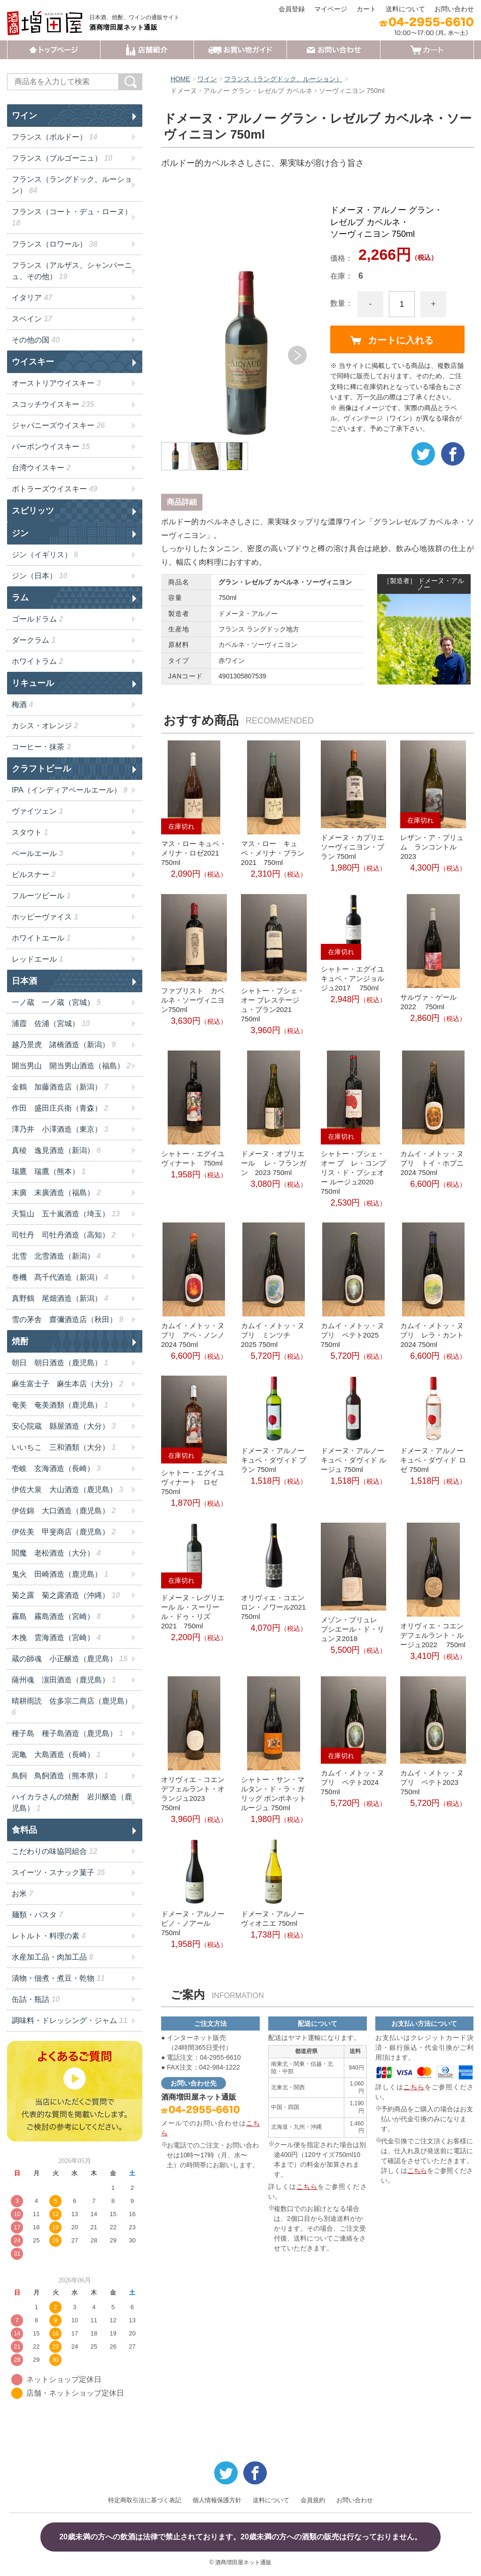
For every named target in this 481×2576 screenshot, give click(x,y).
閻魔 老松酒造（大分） (56, 1553)
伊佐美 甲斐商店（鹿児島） (64, 1532)
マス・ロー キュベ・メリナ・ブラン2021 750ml (272, 853)
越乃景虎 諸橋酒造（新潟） (64, 1045)
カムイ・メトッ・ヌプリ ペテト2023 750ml (432, 1782)
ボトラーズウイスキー (54, 489)
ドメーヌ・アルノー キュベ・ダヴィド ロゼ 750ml (432, 1460)
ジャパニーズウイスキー (58, 425)
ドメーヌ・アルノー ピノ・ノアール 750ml (193, 1923)
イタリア (32, 298)
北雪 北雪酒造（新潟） (56, 1256)
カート (366, 9)
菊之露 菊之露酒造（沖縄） (66, 1595)
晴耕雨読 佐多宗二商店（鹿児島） (72, 1706)
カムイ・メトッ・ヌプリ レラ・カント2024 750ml (432, 1335)
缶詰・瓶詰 (36, 1999)
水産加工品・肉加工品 (52, 1957)
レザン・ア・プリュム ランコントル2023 (432, 846)
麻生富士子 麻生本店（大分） (67, 1384)
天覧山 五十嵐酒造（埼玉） (66, 1214)
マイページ (330, 9)
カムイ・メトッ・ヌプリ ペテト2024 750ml (352, 1782)
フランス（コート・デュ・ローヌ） (72, 217)
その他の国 (36, 340)
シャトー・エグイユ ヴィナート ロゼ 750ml (193, 1482)
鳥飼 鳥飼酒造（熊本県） (60, 1776)
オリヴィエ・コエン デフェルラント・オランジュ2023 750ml (194, 1793)
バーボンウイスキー (51, 447)
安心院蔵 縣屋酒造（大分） (64, 1426)
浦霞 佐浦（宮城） (51, 1023)
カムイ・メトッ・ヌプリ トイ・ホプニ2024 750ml (432, 1163)
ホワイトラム (37, 661)
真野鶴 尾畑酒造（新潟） (60, 1298)
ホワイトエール (41, 938)
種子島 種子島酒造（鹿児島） (67, 1733)
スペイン (32, 319)
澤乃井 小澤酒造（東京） (60, 1129)
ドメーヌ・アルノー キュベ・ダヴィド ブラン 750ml (273, 1460)
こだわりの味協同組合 (54, 1851)
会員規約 (313, 2500)
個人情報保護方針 (217, 2500)
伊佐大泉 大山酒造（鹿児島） (67, 1490)
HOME (180, 79)
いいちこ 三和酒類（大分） (64, 1447)
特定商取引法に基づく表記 (144, 2500)
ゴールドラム (37, 619)
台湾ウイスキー (41, 468)
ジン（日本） (39, 576)
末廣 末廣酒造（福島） (56, 1193)
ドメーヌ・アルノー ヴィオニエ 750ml (272, 1918)
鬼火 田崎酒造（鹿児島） (60, 1574)
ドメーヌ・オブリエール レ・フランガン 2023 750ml (273, 1163)
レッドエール (37, 959)
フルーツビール (41, 896)
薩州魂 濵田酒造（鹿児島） (64, 1680)
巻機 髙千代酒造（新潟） (60, 1277)
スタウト (30, 832)
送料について (405, 9)
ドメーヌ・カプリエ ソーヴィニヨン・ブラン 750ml (352, 846)
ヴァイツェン (37, 811)
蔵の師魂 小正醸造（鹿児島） (69, 1659)
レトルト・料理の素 (48, 1936)
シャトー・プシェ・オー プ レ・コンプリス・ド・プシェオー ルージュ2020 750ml (353, 1172)
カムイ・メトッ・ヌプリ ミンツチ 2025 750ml (272, 1335)
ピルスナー (33, 875)
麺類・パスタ (37, 1915)
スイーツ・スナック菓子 (58, 1872)
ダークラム (33, 640)
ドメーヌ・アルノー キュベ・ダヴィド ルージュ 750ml (353, 1460)
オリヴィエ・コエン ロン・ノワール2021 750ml (273, 1607)
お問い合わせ (454, 9)
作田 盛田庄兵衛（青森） (60, 1108)
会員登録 (292, 9)
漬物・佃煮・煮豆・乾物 (58, 1978)
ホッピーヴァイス (45, 917)
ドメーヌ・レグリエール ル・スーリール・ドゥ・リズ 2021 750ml (193, 1612)
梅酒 (22, 704)
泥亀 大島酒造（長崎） (56, 1755)
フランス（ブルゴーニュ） (62, 158)
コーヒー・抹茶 (41, 747)
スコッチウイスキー (53, 404)
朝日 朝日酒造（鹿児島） (60, 1363)
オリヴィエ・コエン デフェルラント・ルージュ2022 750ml (433, 1635)
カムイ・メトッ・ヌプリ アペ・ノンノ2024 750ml (193, 1335)
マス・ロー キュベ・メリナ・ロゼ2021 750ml (193, 853)
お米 (22, 1894)
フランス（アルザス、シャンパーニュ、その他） (72, 270)
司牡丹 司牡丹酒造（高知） (64, 1235)
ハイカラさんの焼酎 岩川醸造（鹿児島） (72, 1802)
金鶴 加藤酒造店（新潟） (60, 1087)
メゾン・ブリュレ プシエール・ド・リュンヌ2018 (352, 1629)
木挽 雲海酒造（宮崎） (56, 1638)
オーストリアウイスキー (56, 383)
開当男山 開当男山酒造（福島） (71, 1066)
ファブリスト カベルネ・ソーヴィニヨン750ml (193, 1000)
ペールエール (37, 853)
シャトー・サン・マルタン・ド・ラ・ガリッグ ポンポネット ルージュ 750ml (273, 1793)
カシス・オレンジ (45, 726)
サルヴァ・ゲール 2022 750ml (428, 1002)
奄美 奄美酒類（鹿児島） (60, 1405)
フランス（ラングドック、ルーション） (283, 79)
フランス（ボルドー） (54, 137)
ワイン (207, 79)
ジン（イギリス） (45, 555)
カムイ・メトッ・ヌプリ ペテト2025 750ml (352, 1335)
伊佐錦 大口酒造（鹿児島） (64, 1511)
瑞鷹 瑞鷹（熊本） (48, 1171)
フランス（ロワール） (54, 244)
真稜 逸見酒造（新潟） (56, 1150)
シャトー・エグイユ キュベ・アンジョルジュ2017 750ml (352, 978)
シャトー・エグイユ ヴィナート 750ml (193, 1158)
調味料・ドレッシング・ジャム (69, 2020)
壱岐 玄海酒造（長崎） (56, 1468)
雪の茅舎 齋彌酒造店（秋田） (67, 1319)
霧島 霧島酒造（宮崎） (56, 1616)
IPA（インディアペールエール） (69, 790)
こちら (307, 2186)
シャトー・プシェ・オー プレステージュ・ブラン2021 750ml (272, 1005)
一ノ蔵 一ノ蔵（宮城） (56, 1002)
